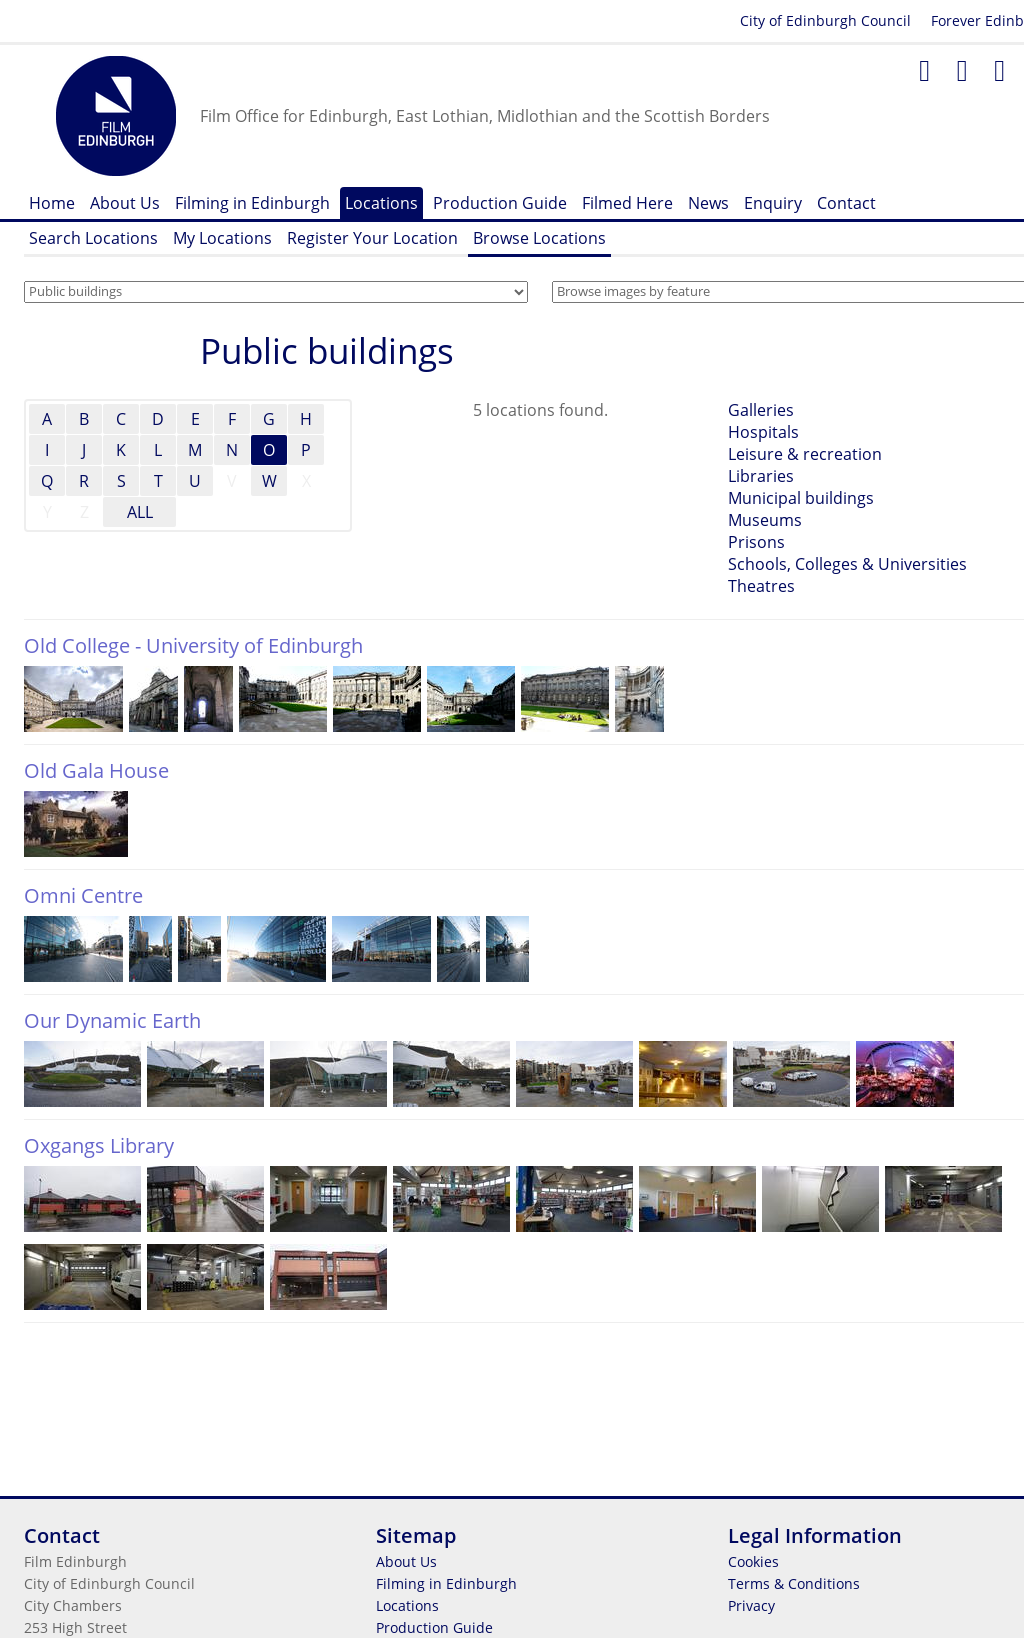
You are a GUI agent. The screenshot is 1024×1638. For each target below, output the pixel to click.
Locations (381, 203)
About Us (125, 203)
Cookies (753, 1561)
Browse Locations (539, 238)
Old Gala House (96, 770)
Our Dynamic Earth (112, 1020)
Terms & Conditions (794, 1583)
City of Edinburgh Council (825, 20)
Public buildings (327, 350)
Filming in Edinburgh (252, 203)
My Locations (222, 238)
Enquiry (773, 203)
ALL (140, 512)
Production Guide (500, 203)
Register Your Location (372, 238)
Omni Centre (83, 895)
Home (52, 203)
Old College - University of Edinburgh (193, 645)
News (708, 203)
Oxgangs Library (99, 1145)
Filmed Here (627, 203)
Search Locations (93, 238)
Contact (846, 203)
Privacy (751, 1605)
